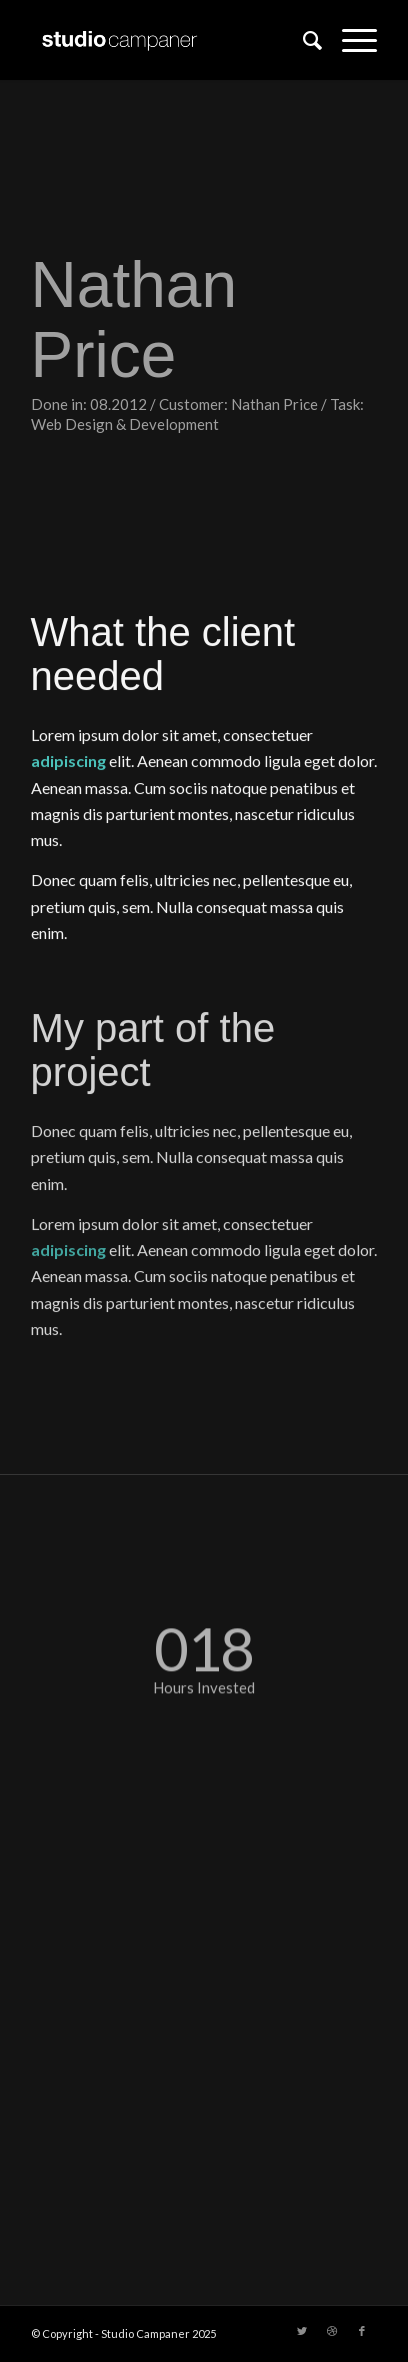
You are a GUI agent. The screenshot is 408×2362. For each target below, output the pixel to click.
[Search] (302, 40)
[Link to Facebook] (362, 2331)
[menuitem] (302, 40)
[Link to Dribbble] (332, 2331)
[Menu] (349, 40)
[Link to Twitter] (302, 2331)
